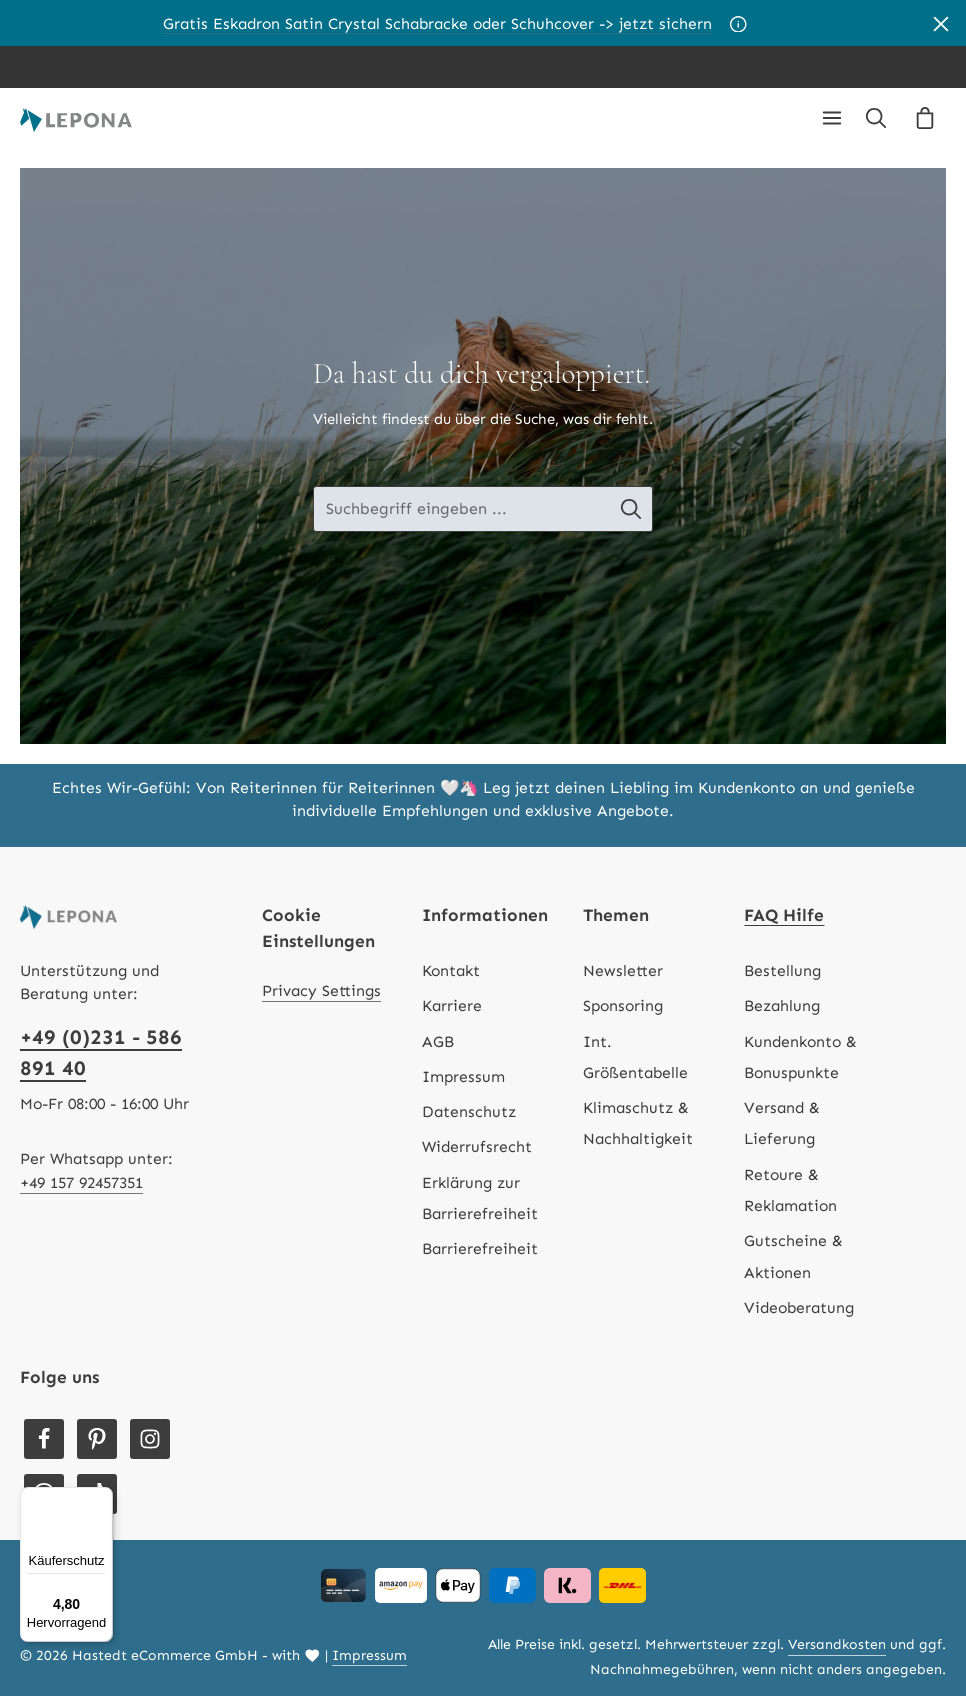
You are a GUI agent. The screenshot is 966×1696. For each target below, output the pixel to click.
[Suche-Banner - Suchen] (647, 509)
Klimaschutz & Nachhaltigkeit (638, 1123)
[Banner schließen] (941, 23)
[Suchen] (876, 118)
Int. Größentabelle (635, 1057)
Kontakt (451, 970)
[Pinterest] (97, 1439)
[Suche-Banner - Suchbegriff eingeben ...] (462, 509)
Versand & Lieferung (782, 1123)
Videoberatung (799, 1307)
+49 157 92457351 (81, 1182)
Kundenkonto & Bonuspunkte (800, 1057)
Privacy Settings (321, 990)
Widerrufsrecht (477, 1146)
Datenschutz (469, 1111)
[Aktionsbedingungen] (738, 23)
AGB (438, 1041)
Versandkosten (837, 1644)
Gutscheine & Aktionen (793, 1256)
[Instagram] (150, 1439)
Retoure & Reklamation (790, 1190)
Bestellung (782, 970)
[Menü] (832, 118)
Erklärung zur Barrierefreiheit (480, 1198)
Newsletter (623, 970)
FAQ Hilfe (784, 915)
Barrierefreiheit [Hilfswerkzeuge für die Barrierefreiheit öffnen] (480, 1248)
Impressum (463, 1076)
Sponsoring (623, 1005)
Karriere (452, 1005)
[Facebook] (44, 1439)
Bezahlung (782, 1005)
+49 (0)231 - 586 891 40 (101, 1052)
